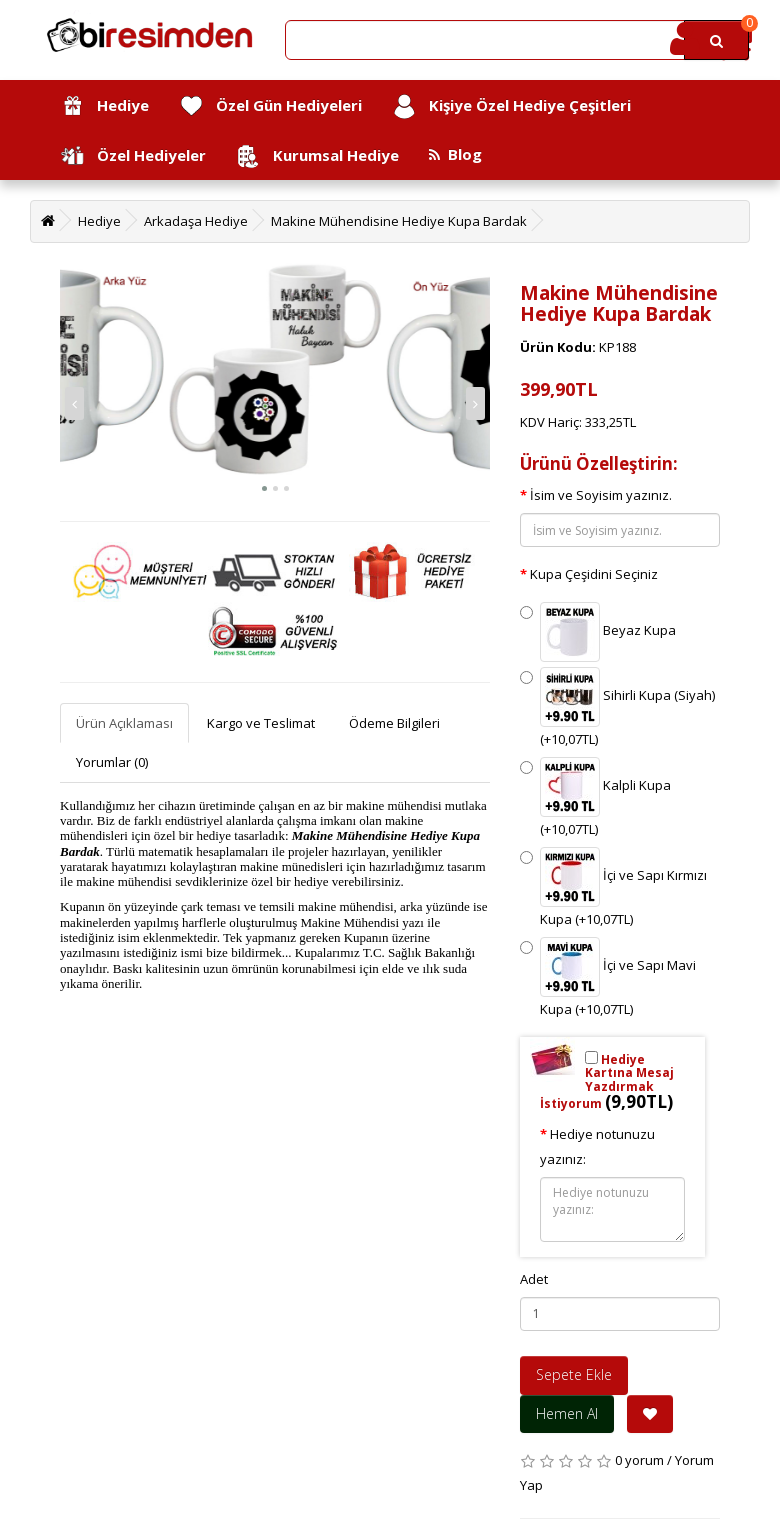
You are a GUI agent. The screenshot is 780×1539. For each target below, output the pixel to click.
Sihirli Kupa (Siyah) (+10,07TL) (617, 707)
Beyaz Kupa (598, 632)
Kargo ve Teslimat (261, 723)
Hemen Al (567, 1413)
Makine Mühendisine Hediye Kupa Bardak (399, 221)
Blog (455, 154)
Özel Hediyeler (133, 156)
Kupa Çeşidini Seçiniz (594, 574)
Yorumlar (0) (112, 762)
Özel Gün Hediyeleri (270, 106)
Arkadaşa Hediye (196, 221)
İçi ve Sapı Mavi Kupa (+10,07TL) (608, 977)
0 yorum (639, 1460)
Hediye (104, 106)
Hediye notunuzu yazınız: (597, 1146)
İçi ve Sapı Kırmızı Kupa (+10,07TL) (613, 887)
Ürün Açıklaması (124, 723)
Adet (534, 1279)
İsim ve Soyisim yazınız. (601, 495)
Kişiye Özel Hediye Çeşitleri (511, 106)
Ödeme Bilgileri (394, 723)
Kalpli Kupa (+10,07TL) (595, 797)
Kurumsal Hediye (317, 156)
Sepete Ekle (574, 1374)
